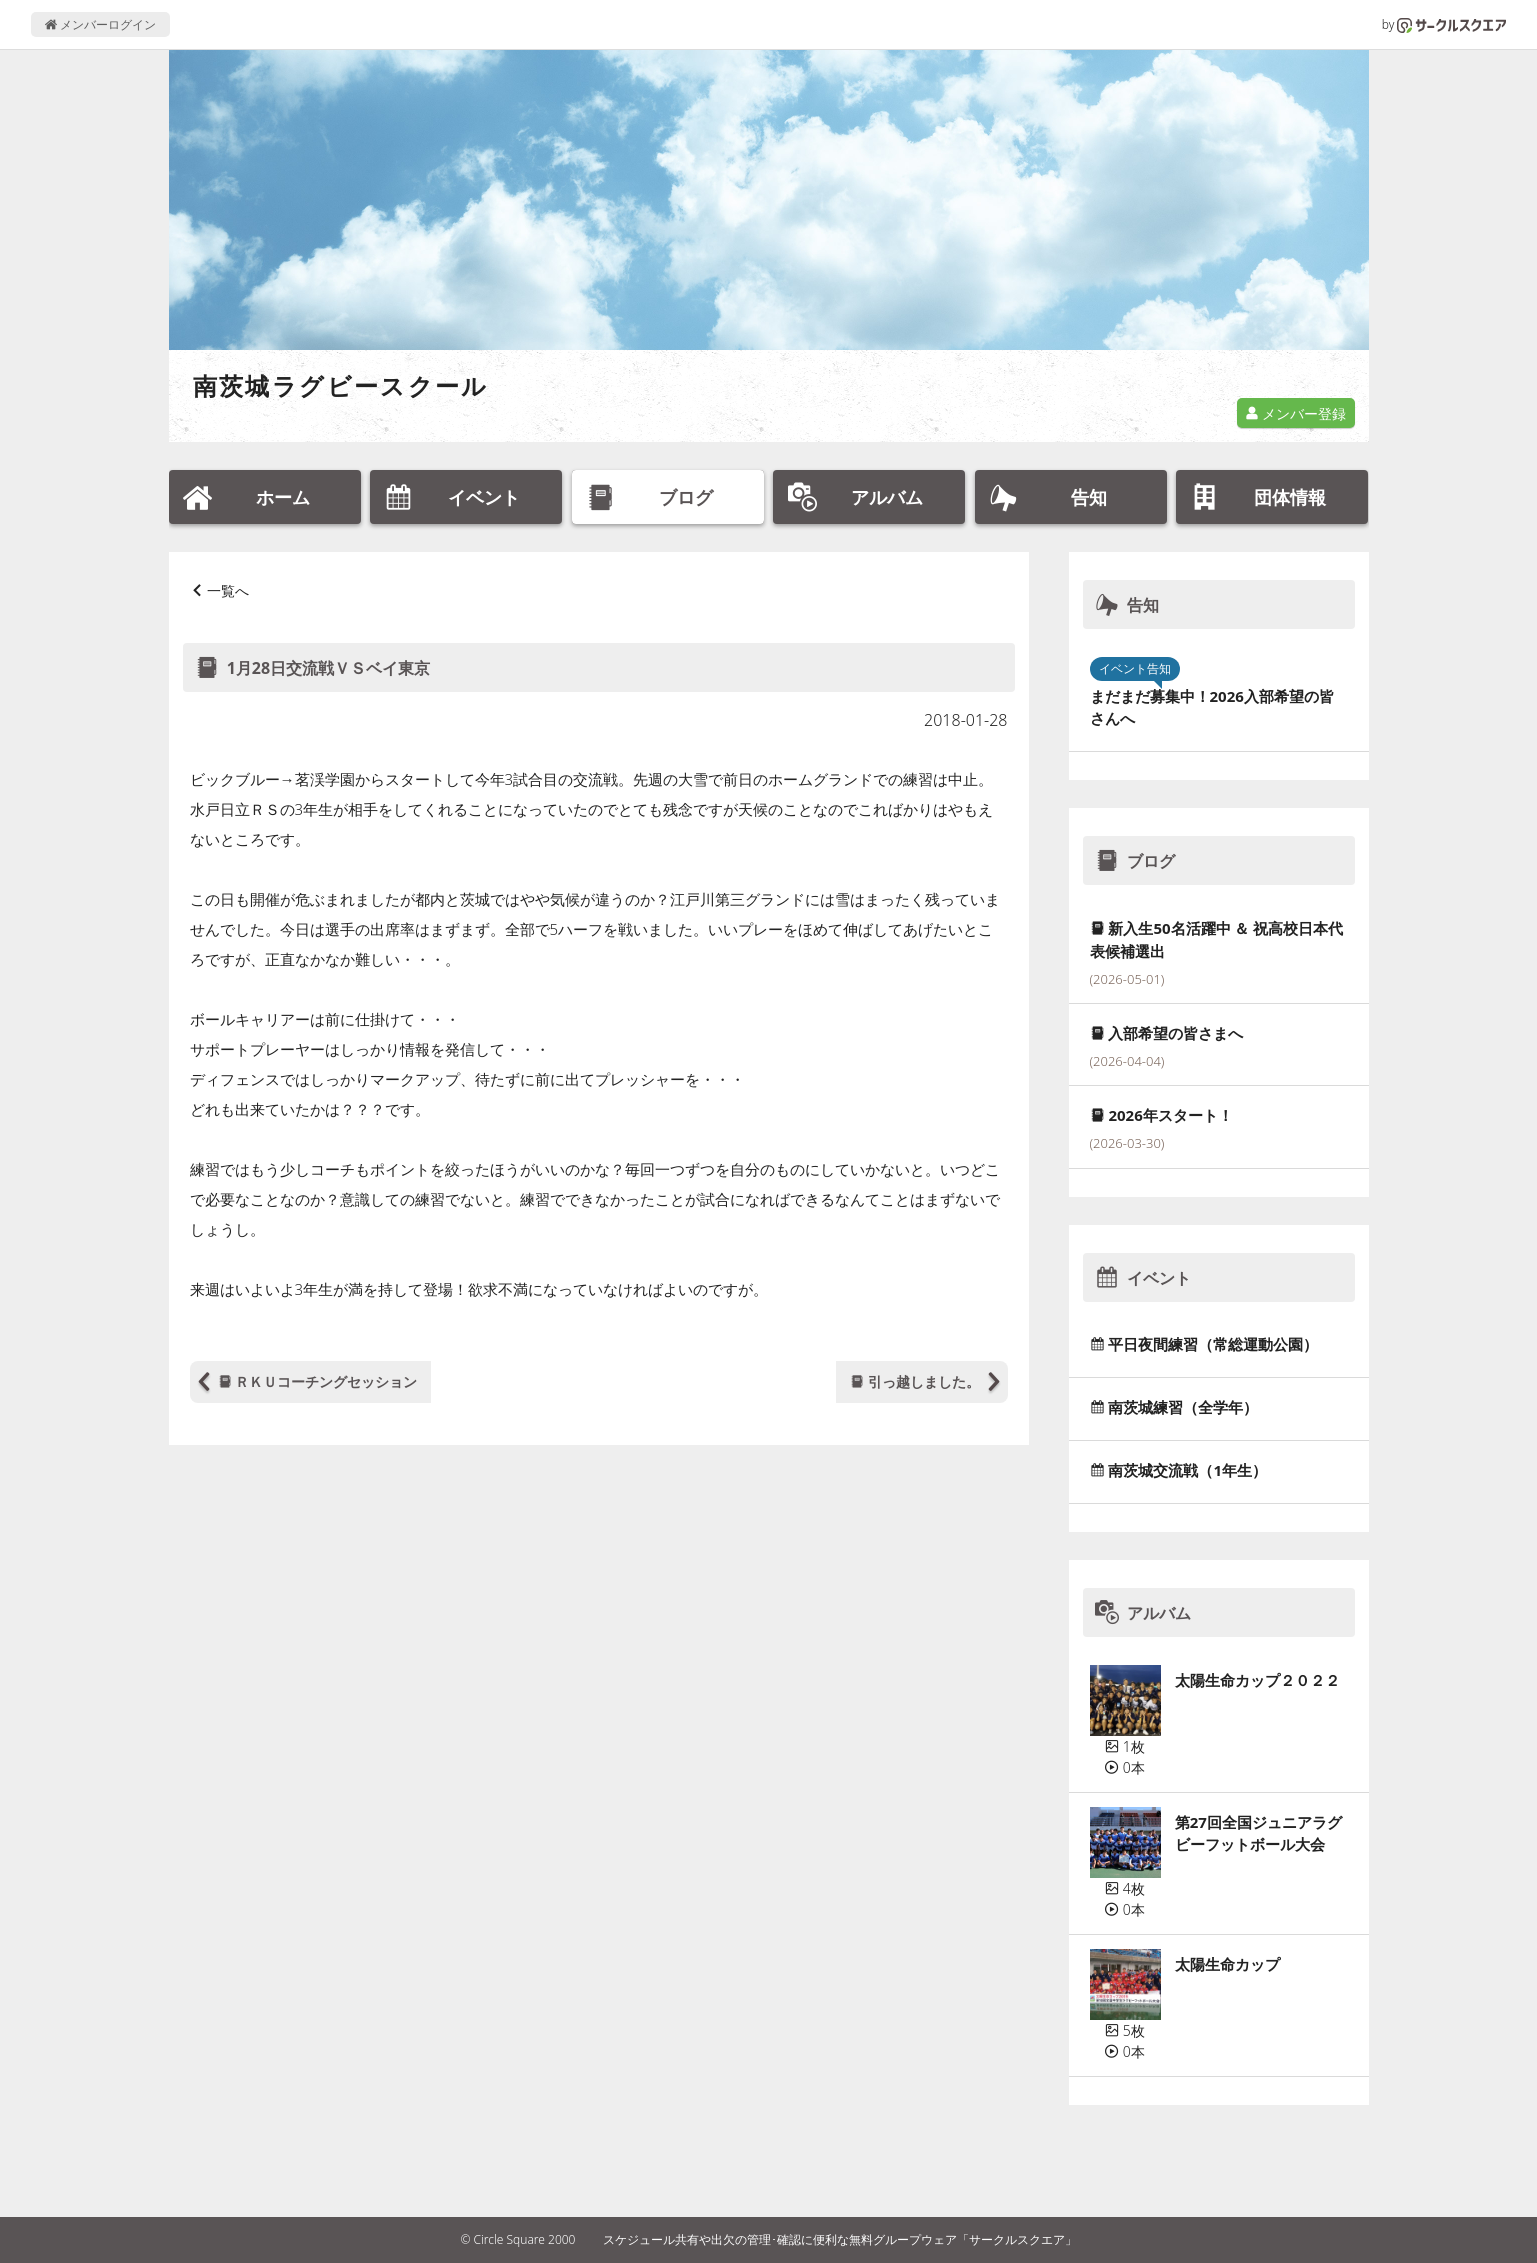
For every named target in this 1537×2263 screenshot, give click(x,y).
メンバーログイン (100, 24)
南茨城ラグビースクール (341, 385)
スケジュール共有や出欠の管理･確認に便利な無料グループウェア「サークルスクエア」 (840, 2239)
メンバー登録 (1296, 413)
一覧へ (228, 590)
